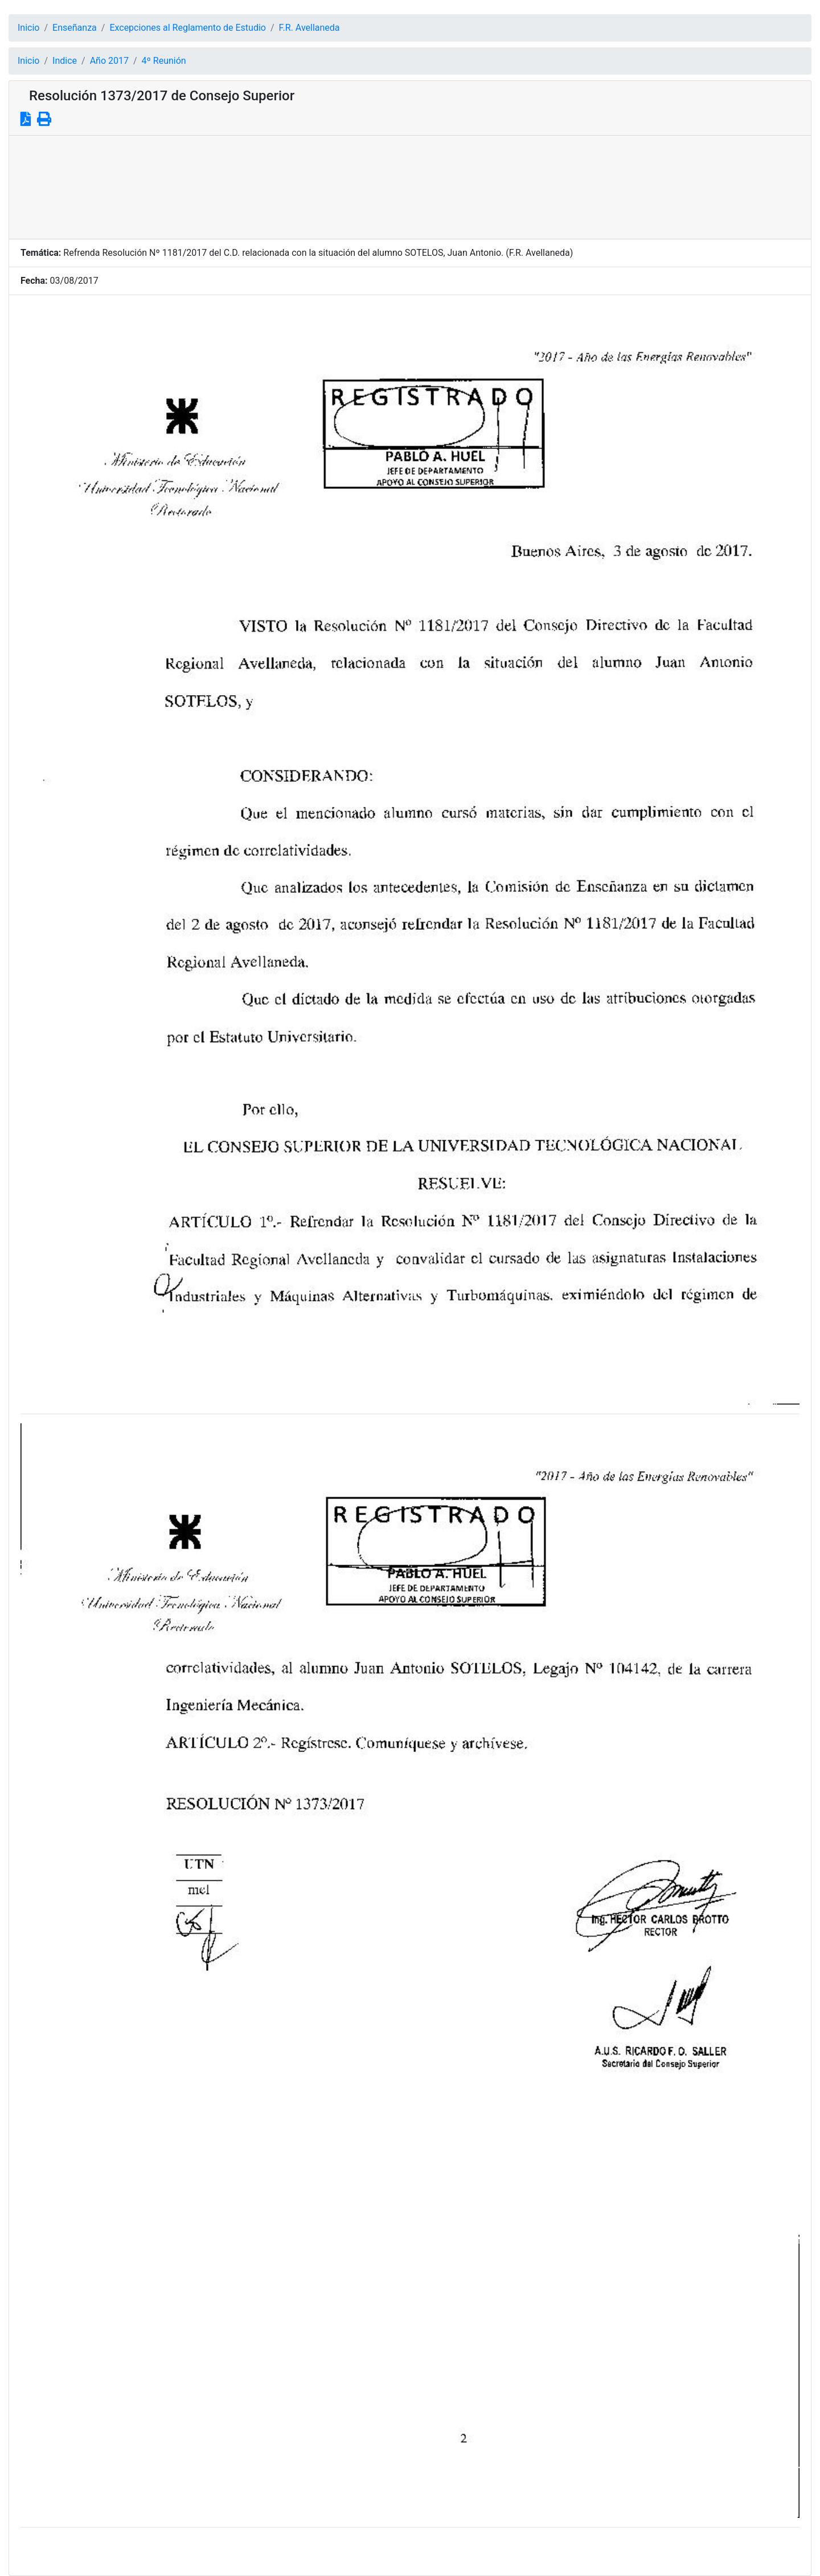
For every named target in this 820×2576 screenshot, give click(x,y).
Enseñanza (74, 27)
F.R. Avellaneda (309, 27)
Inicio (28, 27)
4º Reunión (164, 60)
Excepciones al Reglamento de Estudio (187, 27)
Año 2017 (109, 60)
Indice (64, 60)
